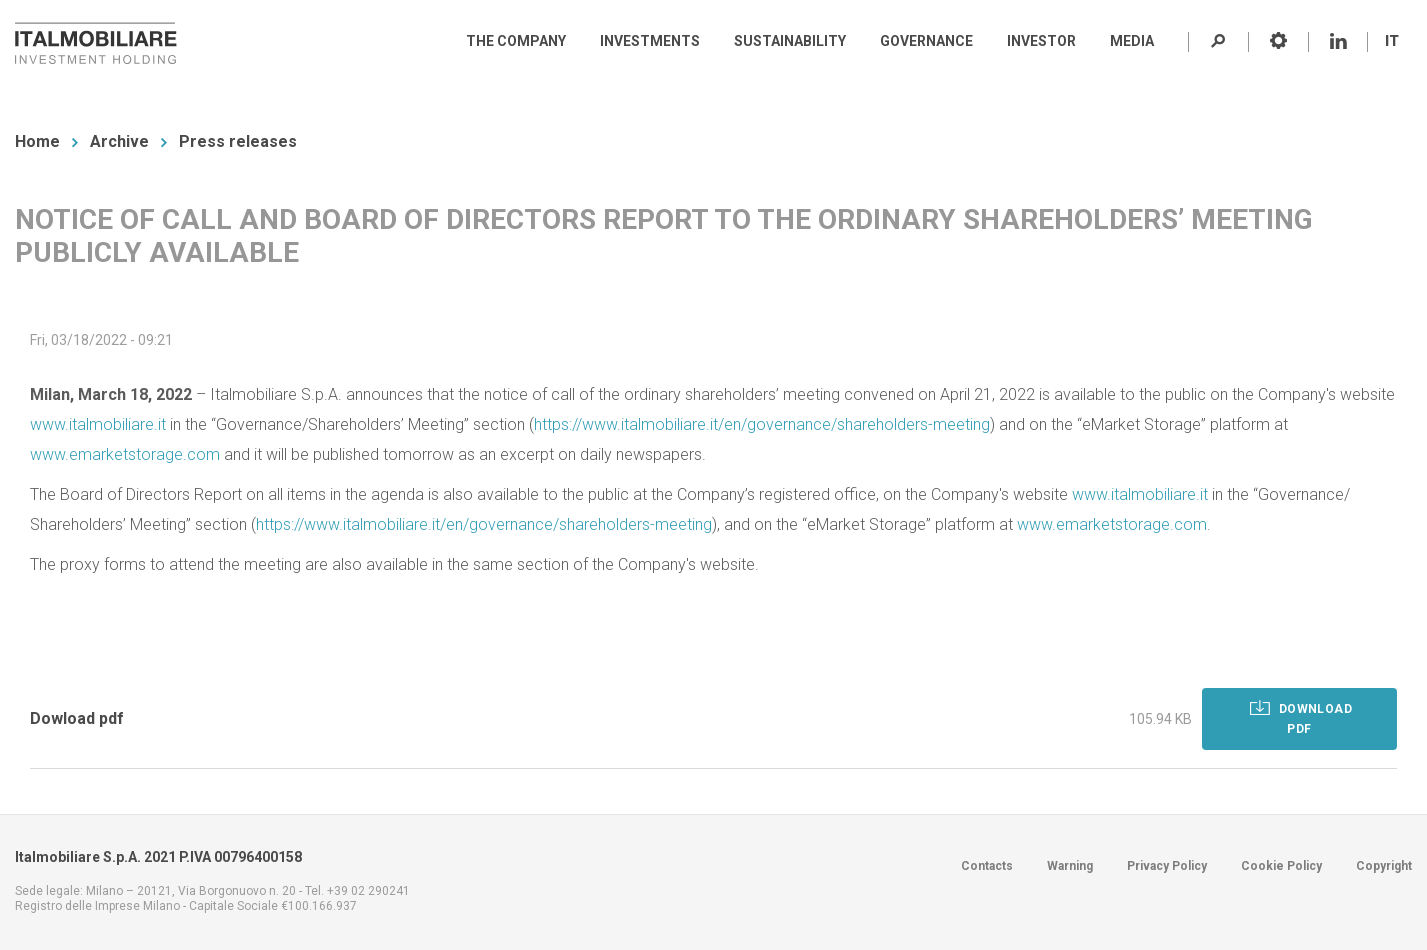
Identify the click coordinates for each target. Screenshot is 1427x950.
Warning (1070, 866)
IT (1392, 41)
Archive (119, 141)
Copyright (1384, 866)
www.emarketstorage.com (125, 454)
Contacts (987, 866)
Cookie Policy (1281, 866)
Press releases (238, 141)
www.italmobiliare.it (98, 424)
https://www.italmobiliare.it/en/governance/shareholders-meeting (762, 424)
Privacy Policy (1167, 866)
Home (37, 141)
